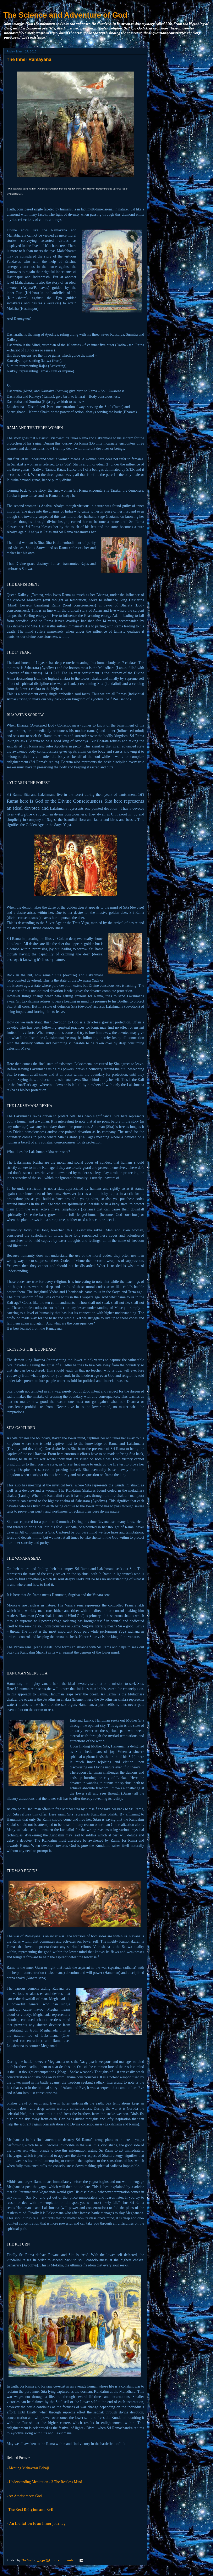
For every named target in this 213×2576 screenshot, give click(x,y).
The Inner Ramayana (29, 59)
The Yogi (27, 2560)
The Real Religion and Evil (31, 2510)
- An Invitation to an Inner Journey (36, 2523)
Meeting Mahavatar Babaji (28, 2468)
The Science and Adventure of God (65, 15)
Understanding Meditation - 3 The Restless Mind (45, 2482)
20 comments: (64, 2560)
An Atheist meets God (25, 2496)
